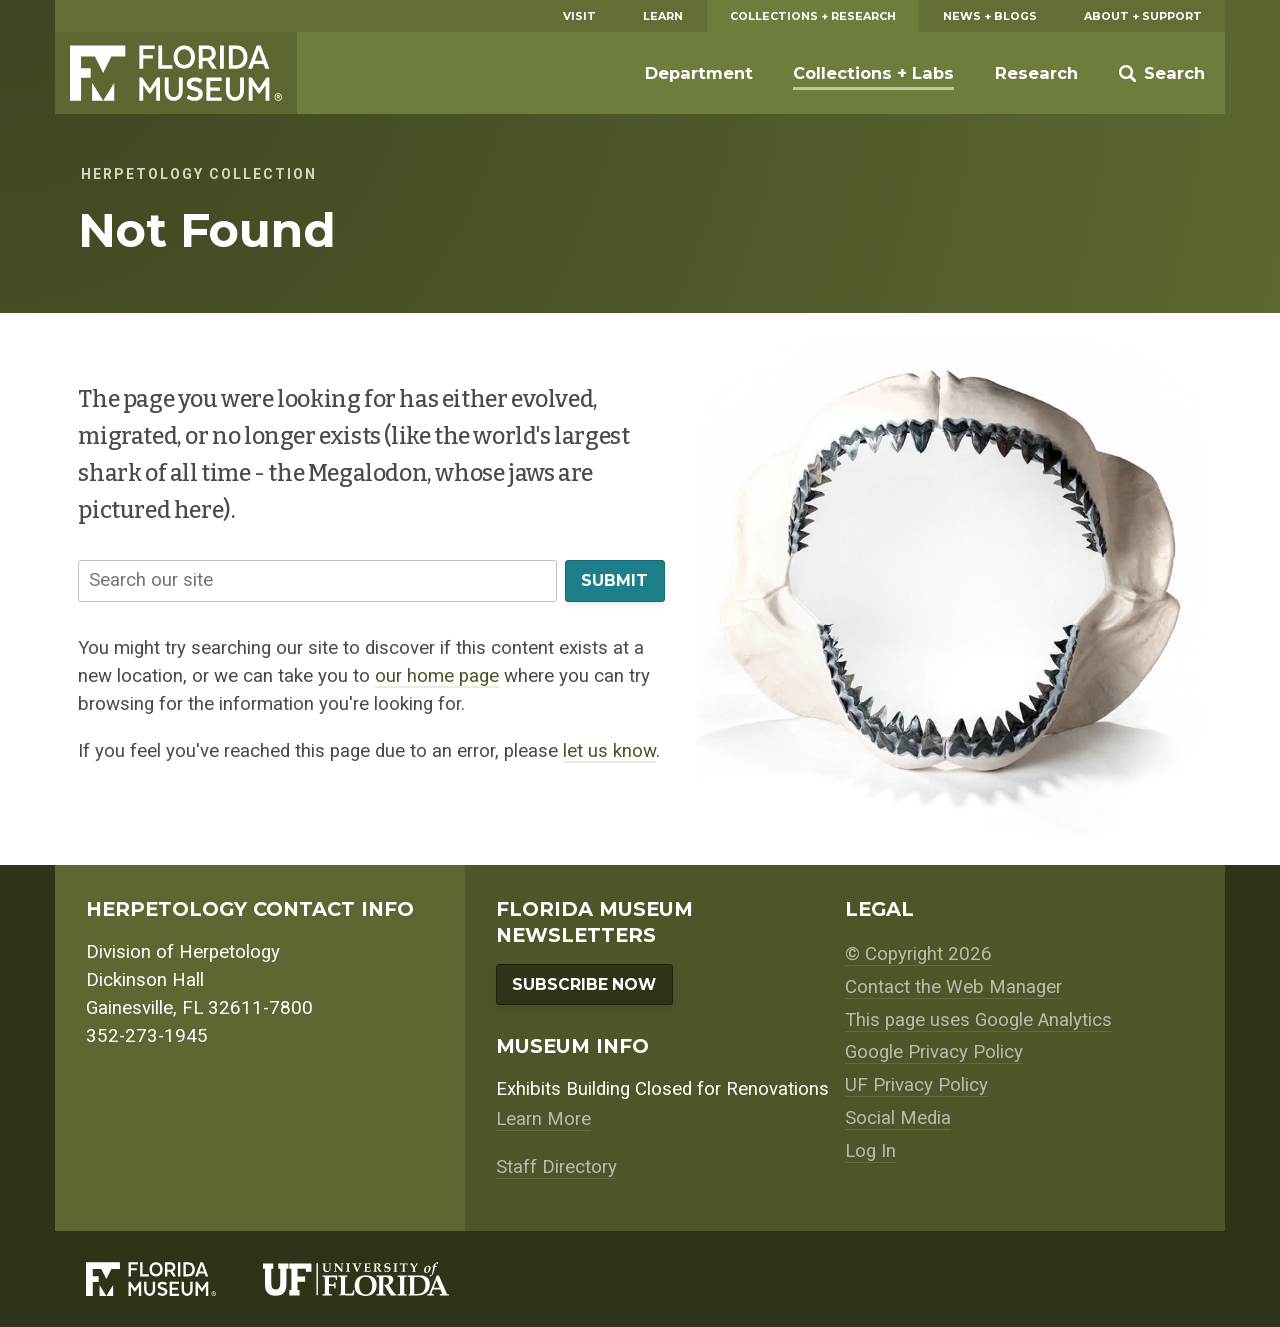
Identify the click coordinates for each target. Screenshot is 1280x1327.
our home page (437, 676)
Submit (614, 580)
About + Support (1143, 16)
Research (1036, 73)
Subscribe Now (584, 984)
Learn (663, 16)
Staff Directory (556, 1167)
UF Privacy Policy (916, 1085)
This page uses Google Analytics (978, 1020)
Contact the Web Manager (953, 987)
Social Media (898, 1118)
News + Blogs (990, 16)
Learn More (543, 1119)
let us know (609, 751)
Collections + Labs (873, 73)
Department (699, 73)
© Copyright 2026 (918, 954)
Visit (579, 16)
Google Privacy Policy (934, 1052)
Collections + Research (813, 16)
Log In (870, 1151)
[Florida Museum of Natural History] (174, 1279)
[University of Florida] (379, 1279)
